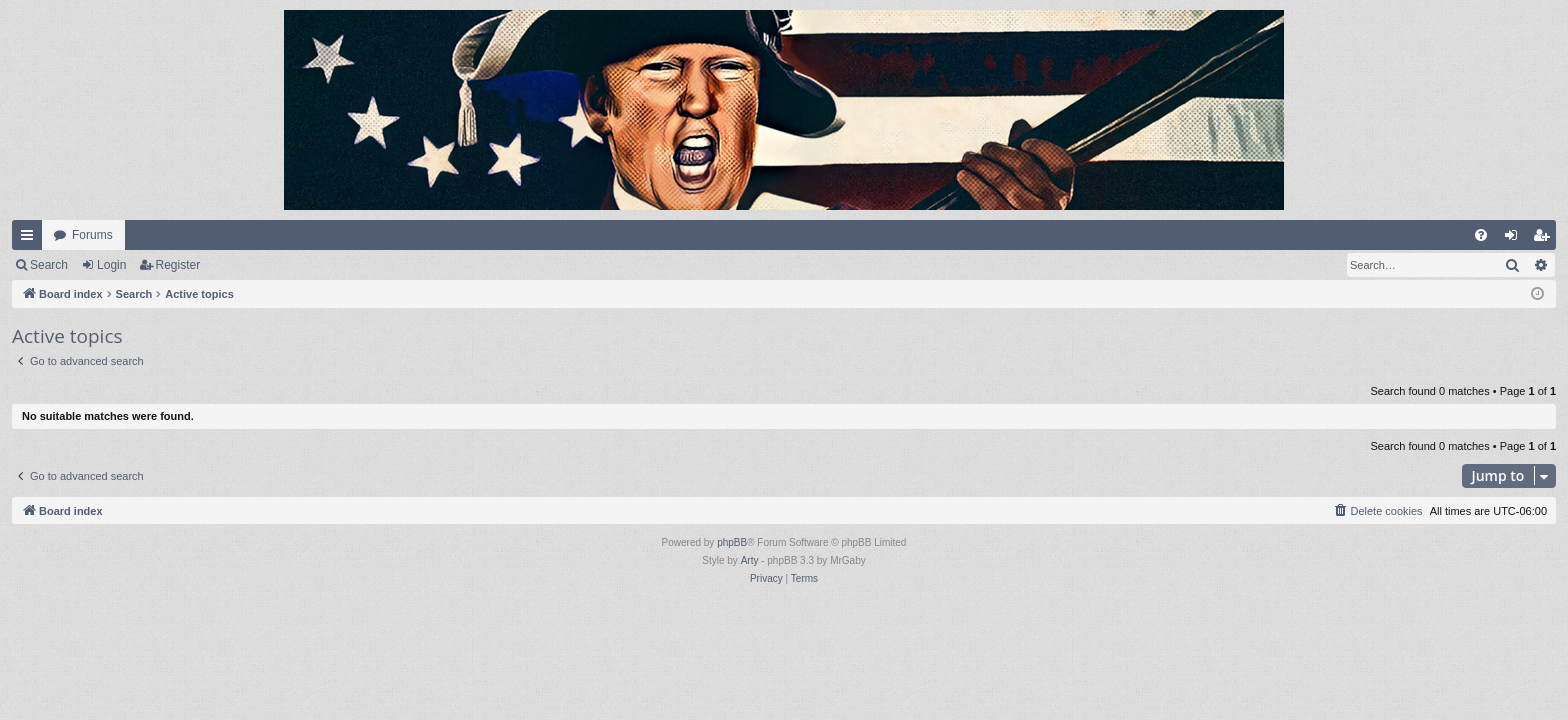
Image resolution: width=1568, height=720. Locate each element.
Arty (750, 560)
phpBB (732, 542)
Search (49, 265)
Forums (92, 235)
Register (178, 265)
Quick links (31, 239)
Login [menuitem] (1515, 239)
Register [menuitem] (1545, 239)
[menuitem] (1481, 235)
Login (111, 265)
